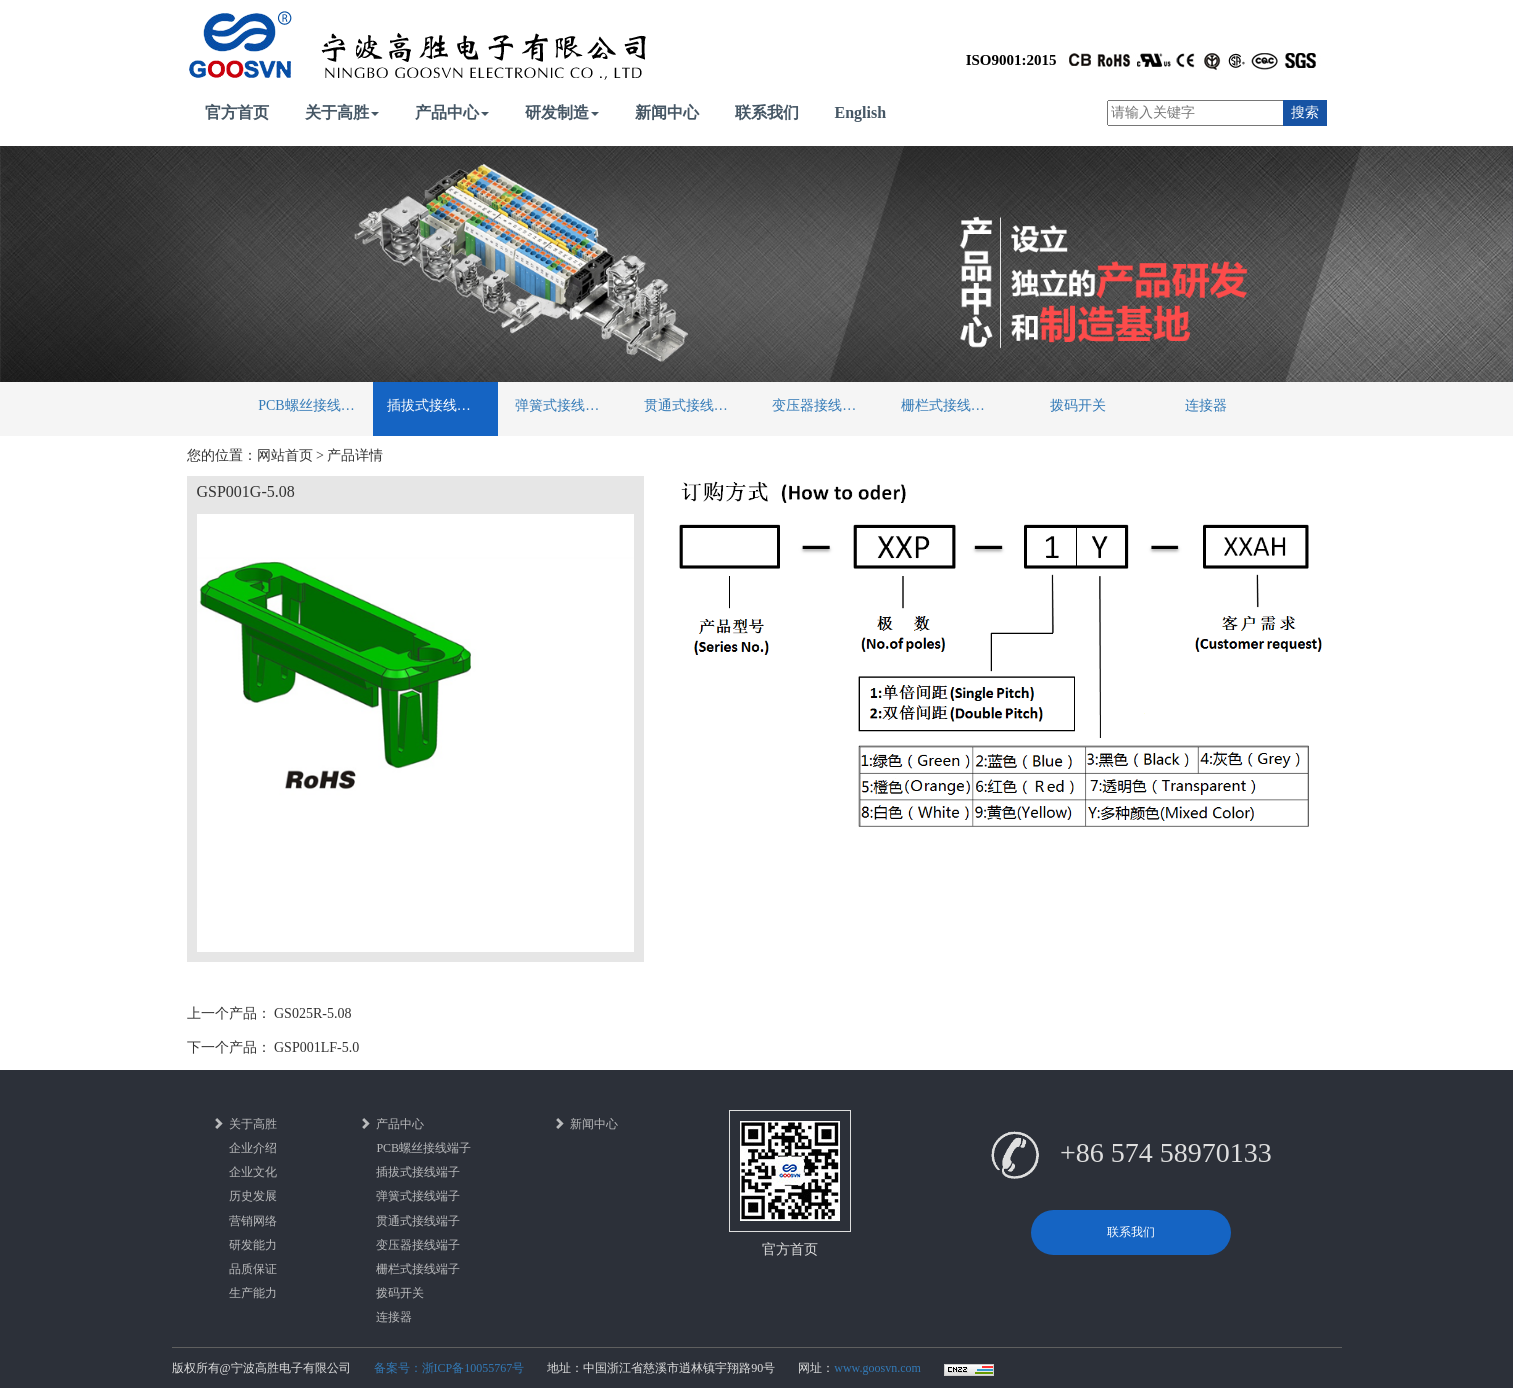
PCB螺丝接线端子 (313, 405)
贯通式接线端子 (693, 405)
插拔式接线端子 (436, 405)
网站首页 (285, 455)
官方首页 (237, 112)
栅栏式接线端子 (950, 405)
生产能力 (253, 1293)
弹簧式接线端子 (564, 405)
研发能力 (253, 1245)
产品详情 (355, 455)
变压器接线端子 (821, 405)
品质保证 (253, 1269)
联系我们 (767, 112)
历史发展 (253, 1196)
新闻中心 (667, 112)
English (861, 112)
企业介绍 (253, 1148)
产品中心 (452, 112)
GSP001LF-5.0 (316, 1047)
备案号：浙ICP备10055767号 (449, 1368)
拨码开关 (1078, 405)
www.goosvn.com (877, 1368)
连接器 (1206, 405)
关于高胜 (342, 112)
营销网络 (253, 1221)
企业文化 (253, 1172)
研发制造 (562, 112)
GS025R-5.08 (312, 1013)
